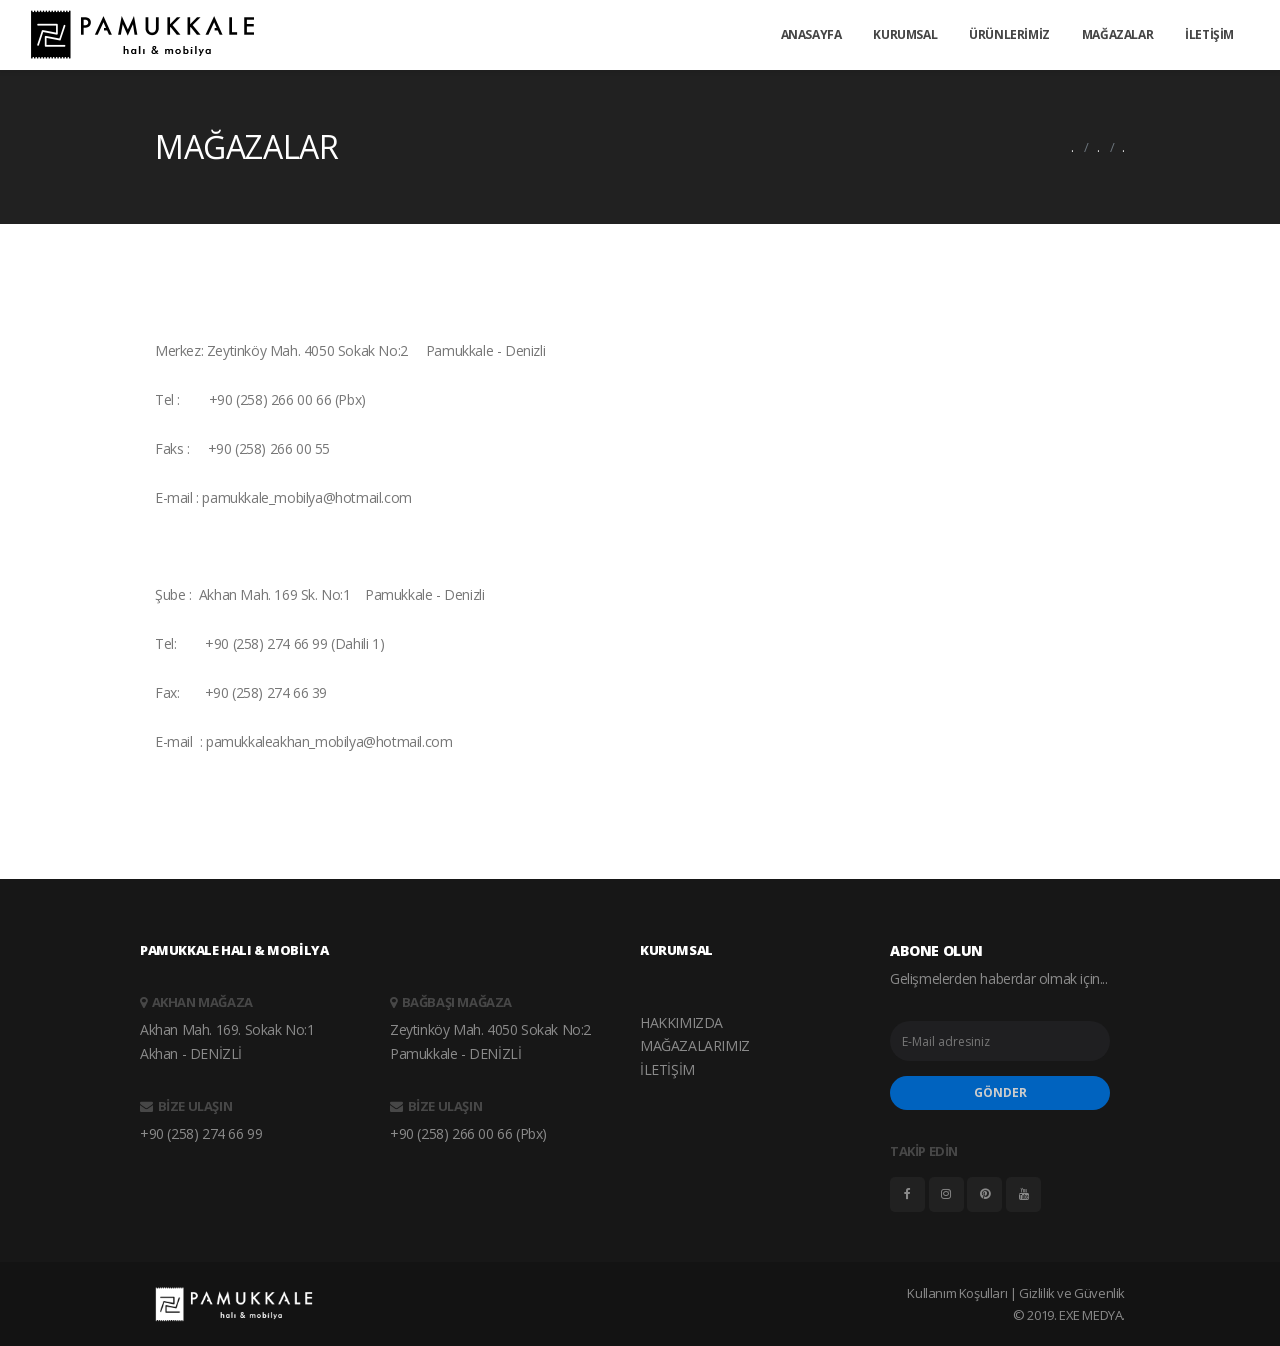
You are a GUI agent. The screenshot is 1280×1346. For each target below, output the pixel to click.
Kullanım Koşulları (957, 1293)
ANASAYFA (811, 34)
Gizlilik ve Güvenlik (1072, 1293)
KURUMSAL (905, 34)
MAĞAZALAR (1117, 34)
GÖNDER (1000, 1092)
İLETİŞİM (1209, 34)
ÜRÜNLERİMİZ (1009, 34)
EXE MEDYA (1090, 1315)
